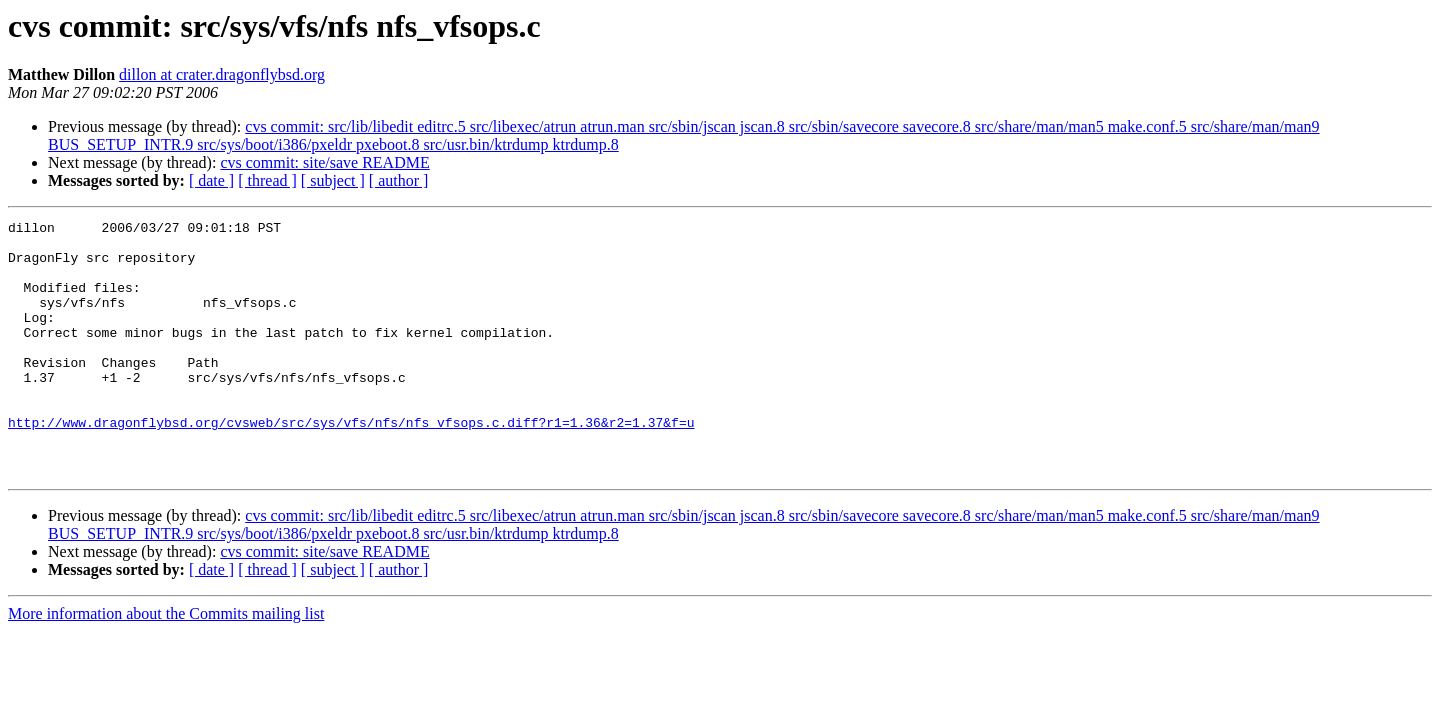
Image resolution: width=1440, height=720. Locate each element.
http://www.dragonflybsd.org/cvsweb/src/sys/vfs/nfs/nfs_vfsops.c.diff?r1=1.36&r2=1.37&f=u (351, 464)
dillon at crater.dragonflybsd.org (222, 74)
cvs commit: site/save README (324, 162)
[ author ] (399, 180)
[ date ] (211, 180)
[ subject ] (333, 180)
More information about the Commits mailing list (166, 664)
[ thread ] (267, 180)
